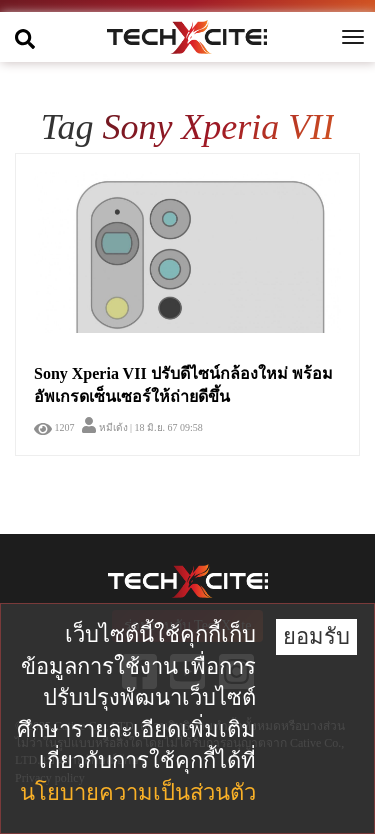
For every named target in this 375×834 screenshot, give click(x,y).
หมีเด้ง (105, 427)
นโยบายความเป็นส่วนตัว (138, 792)
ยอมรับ (316, 636)
